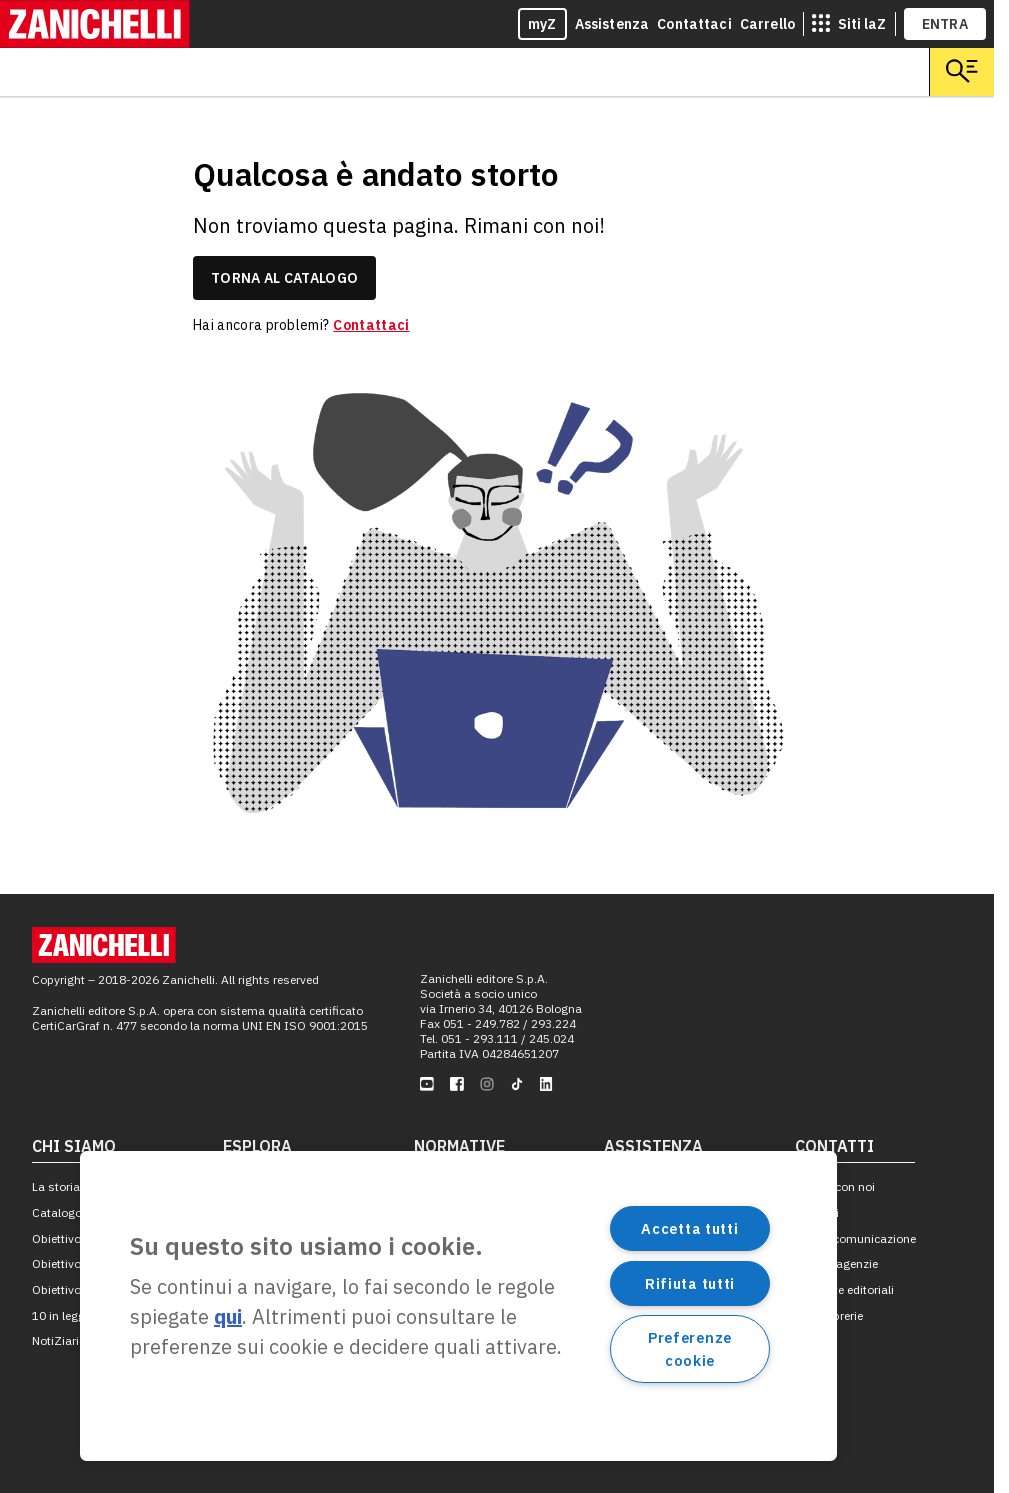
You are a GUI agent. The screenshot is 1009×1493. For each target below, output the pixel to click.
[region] (458, 1306)
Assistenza (612, 24)
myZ (542, 24)
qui (228, 1316)
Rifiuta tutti (690, 1283)
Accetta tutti (689, 1228)
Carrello (767, 24)
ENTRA (945, 24)
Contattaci (694, 24)
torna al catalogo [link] (284, 278)
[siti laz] (849, 24)
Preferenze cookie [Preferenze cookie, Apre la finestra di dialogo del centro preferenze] (690, 1349)
